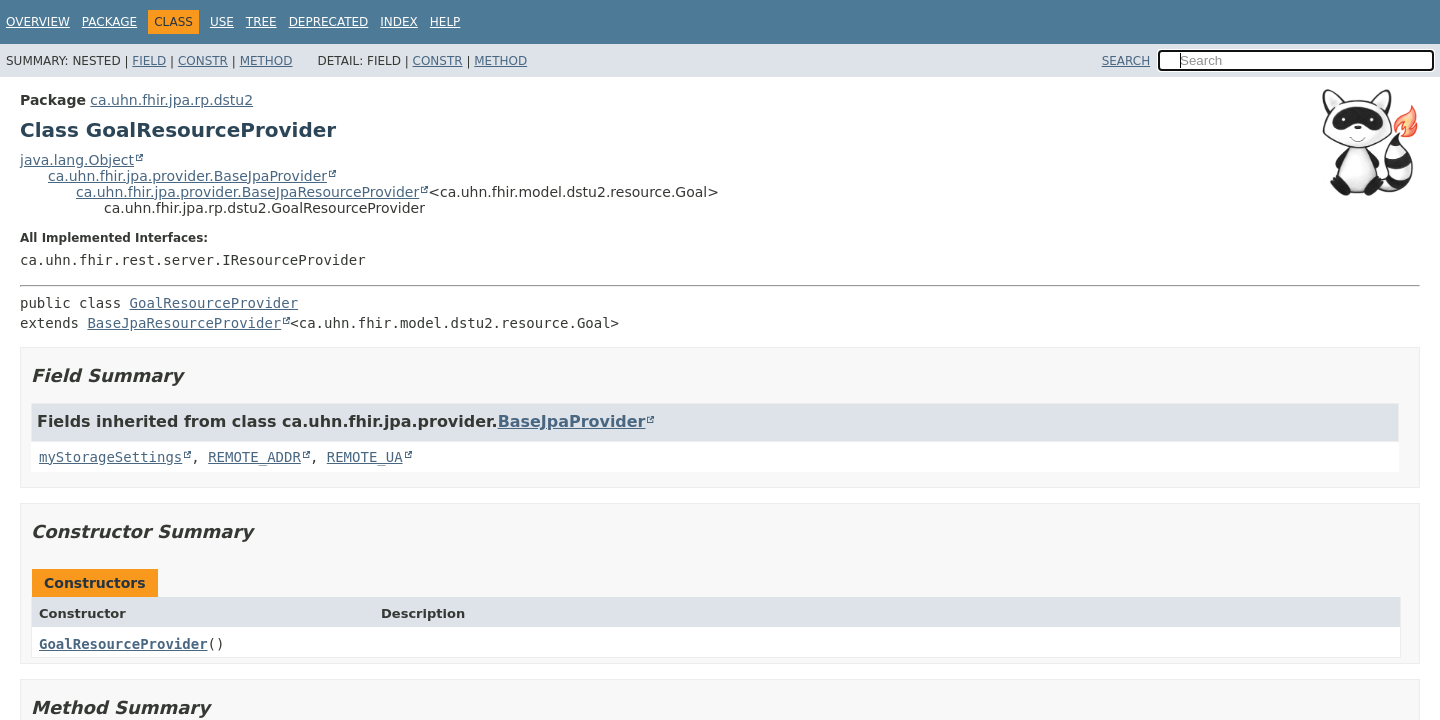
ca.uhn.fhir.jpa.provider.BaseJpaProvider (187, 176)
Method (266, 61)
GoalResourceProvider (214, 303)
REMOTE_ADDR (254, 457)
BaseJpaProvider (572, 421)
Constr (203, 61)
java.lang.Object (77, 160)
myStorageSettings (110, 457)
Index (399, 22)
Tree (261, 22)
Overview (38, 22)
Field (149, 61)
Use (222, 22)
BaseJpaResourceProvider (184, 323)
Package (109, 22)
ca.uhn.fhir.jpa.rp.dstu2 (171, 100)
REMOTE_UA (365, 457)
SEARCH (1126, 61)
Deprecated (329, 22)
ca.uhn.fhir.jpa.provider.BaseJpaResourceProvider (247, 192)
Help (445, 22)
